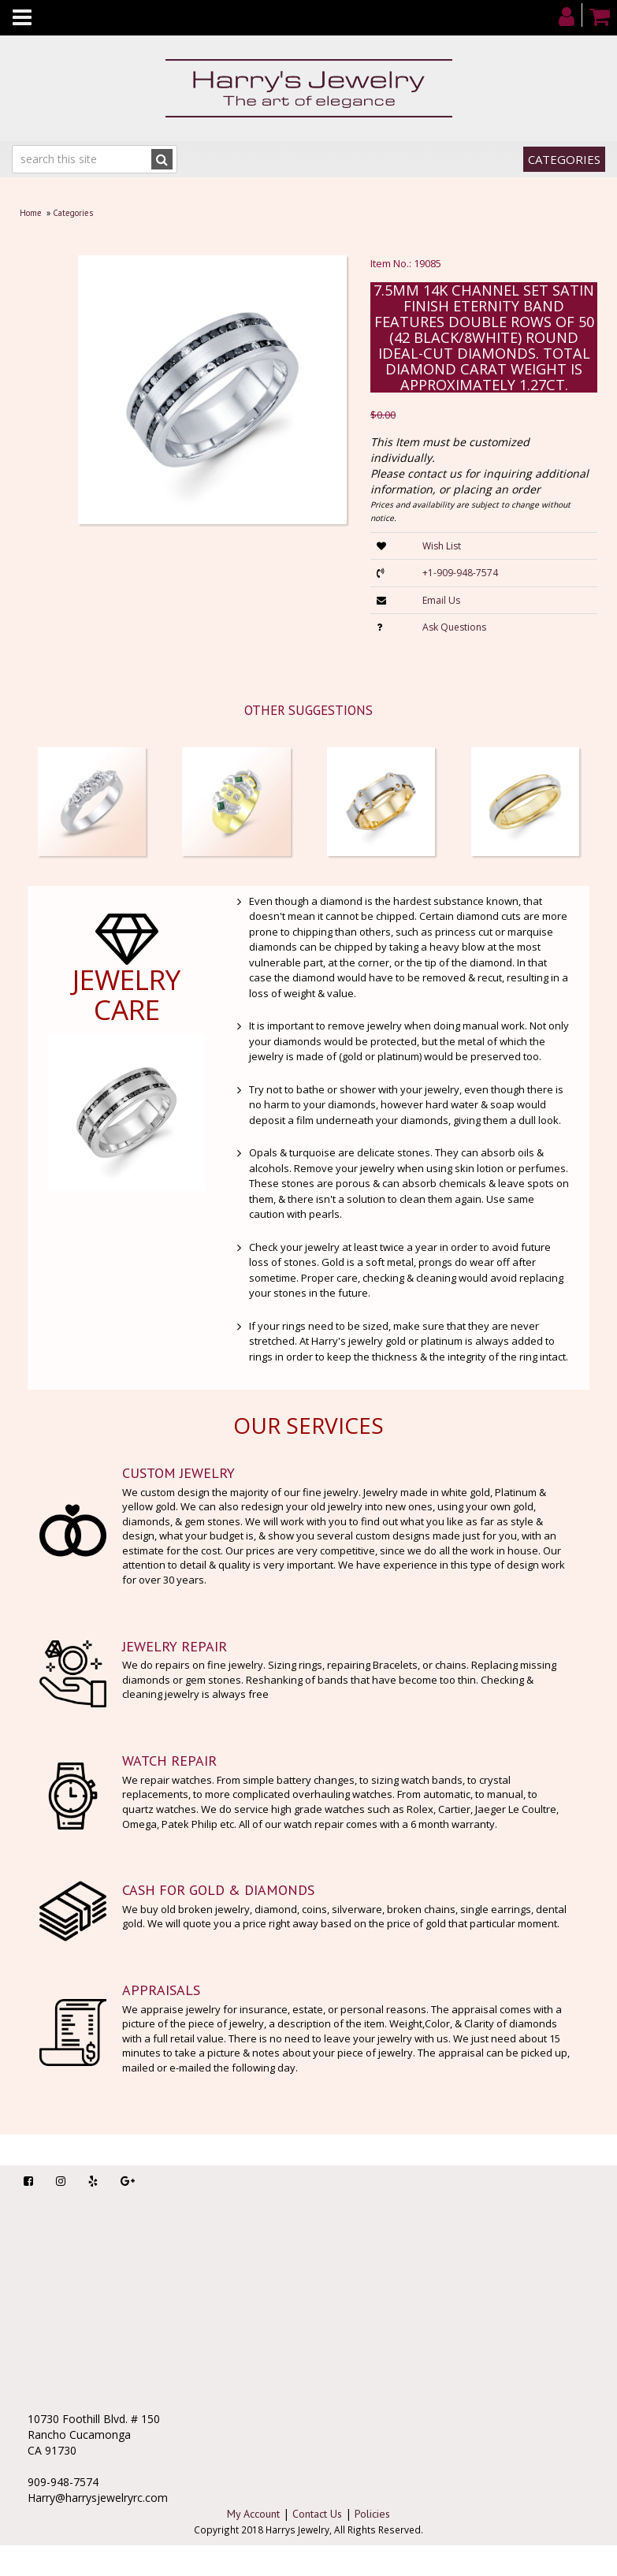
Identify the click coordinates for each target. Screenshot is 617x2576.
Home (31, 212)
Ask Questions (454, 627)
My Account (253, 2514)
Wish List (441, 546)
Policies (372, 2514)
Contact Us (317, 2514)
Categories (564, 159)
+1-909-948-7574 (460, 572)
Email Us (441, 600)
